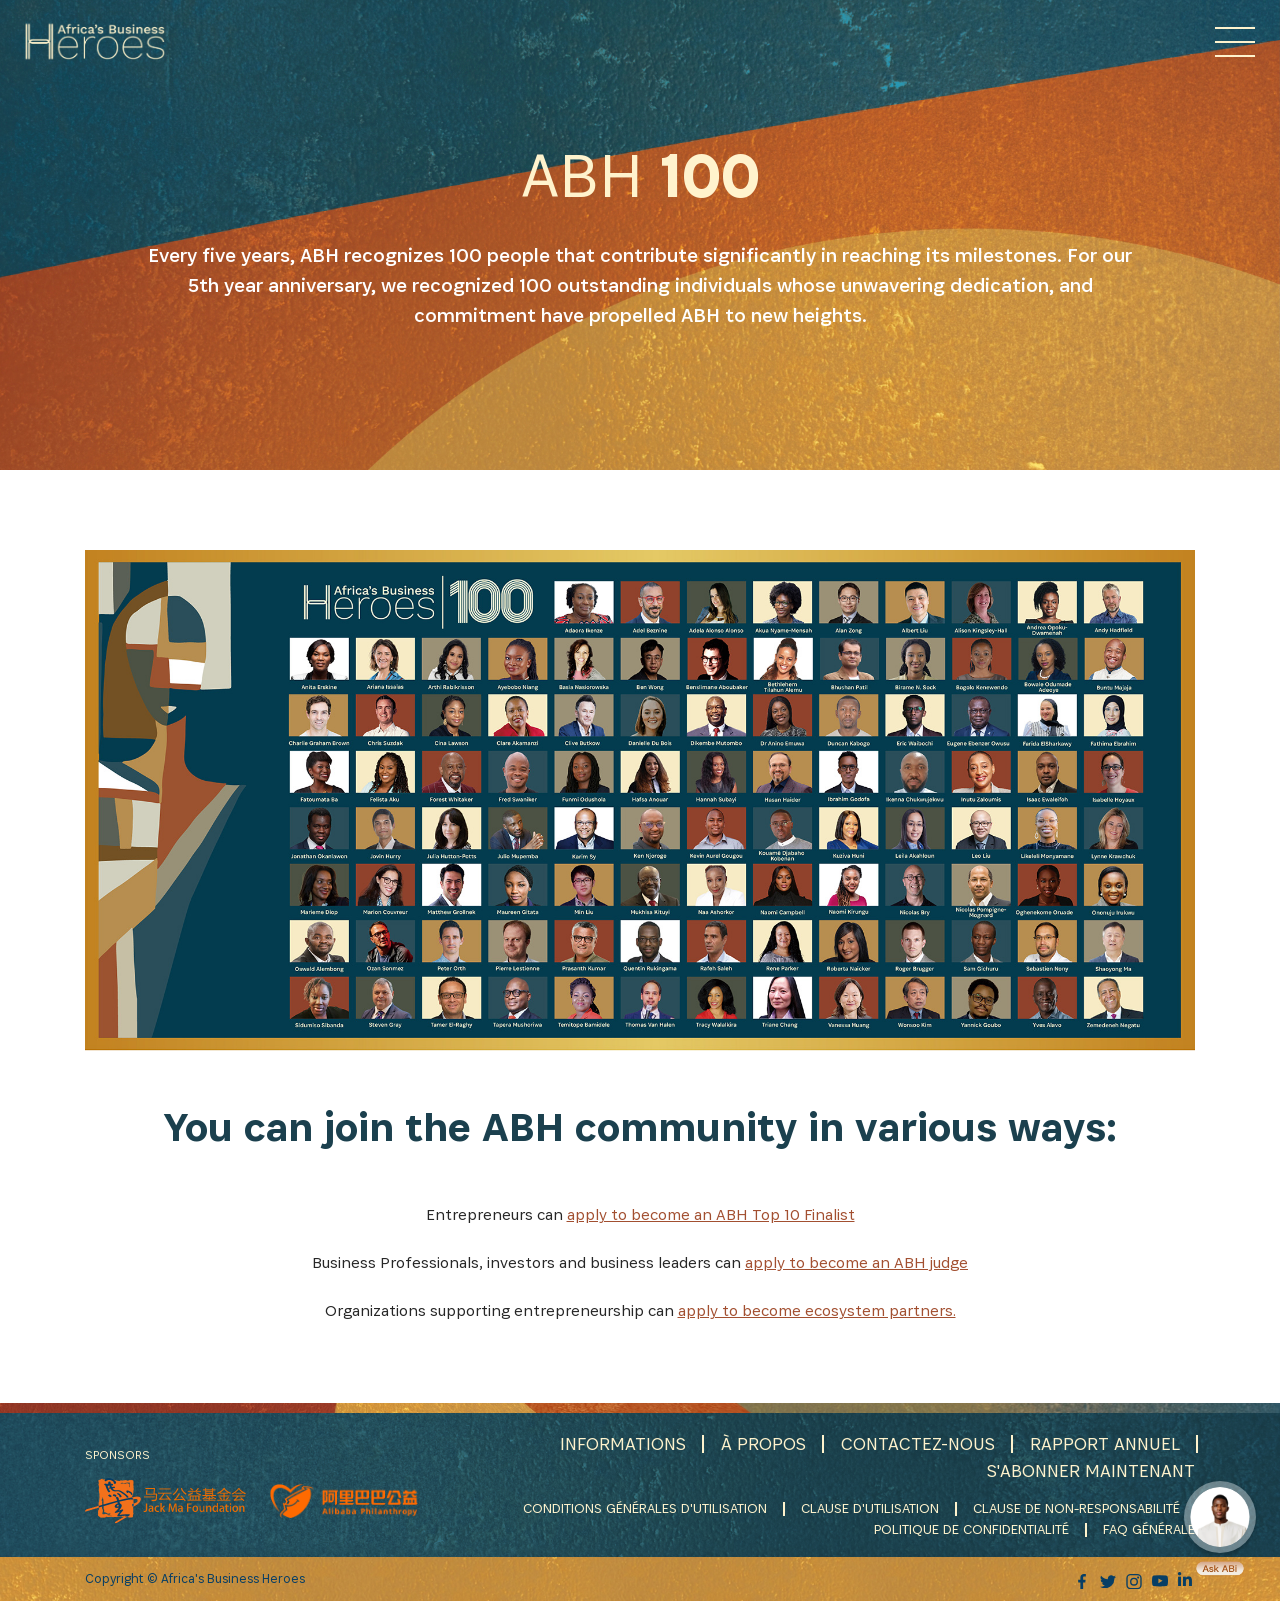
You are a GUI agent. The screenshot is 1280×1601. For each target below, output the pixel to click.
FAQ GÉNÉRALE (1149, 1529)
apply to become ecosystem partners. (817, 1310)
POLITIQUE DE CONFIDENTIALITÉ (971, 1529)
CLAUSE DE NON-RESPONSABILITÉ (1076, 1508)
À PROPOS (763, 1443)
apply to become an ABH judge (856, 1262)
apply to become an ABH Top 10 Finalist (711, 1214)
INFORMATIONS (623, 1443)
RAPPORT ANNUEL (1105, 1443)
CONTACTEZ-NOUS (918, 1443)
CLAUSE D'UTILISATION (870, 1508)
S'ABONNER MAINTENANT (1091, 1470)
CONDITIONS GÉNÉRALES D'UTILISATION (645, 1508)
